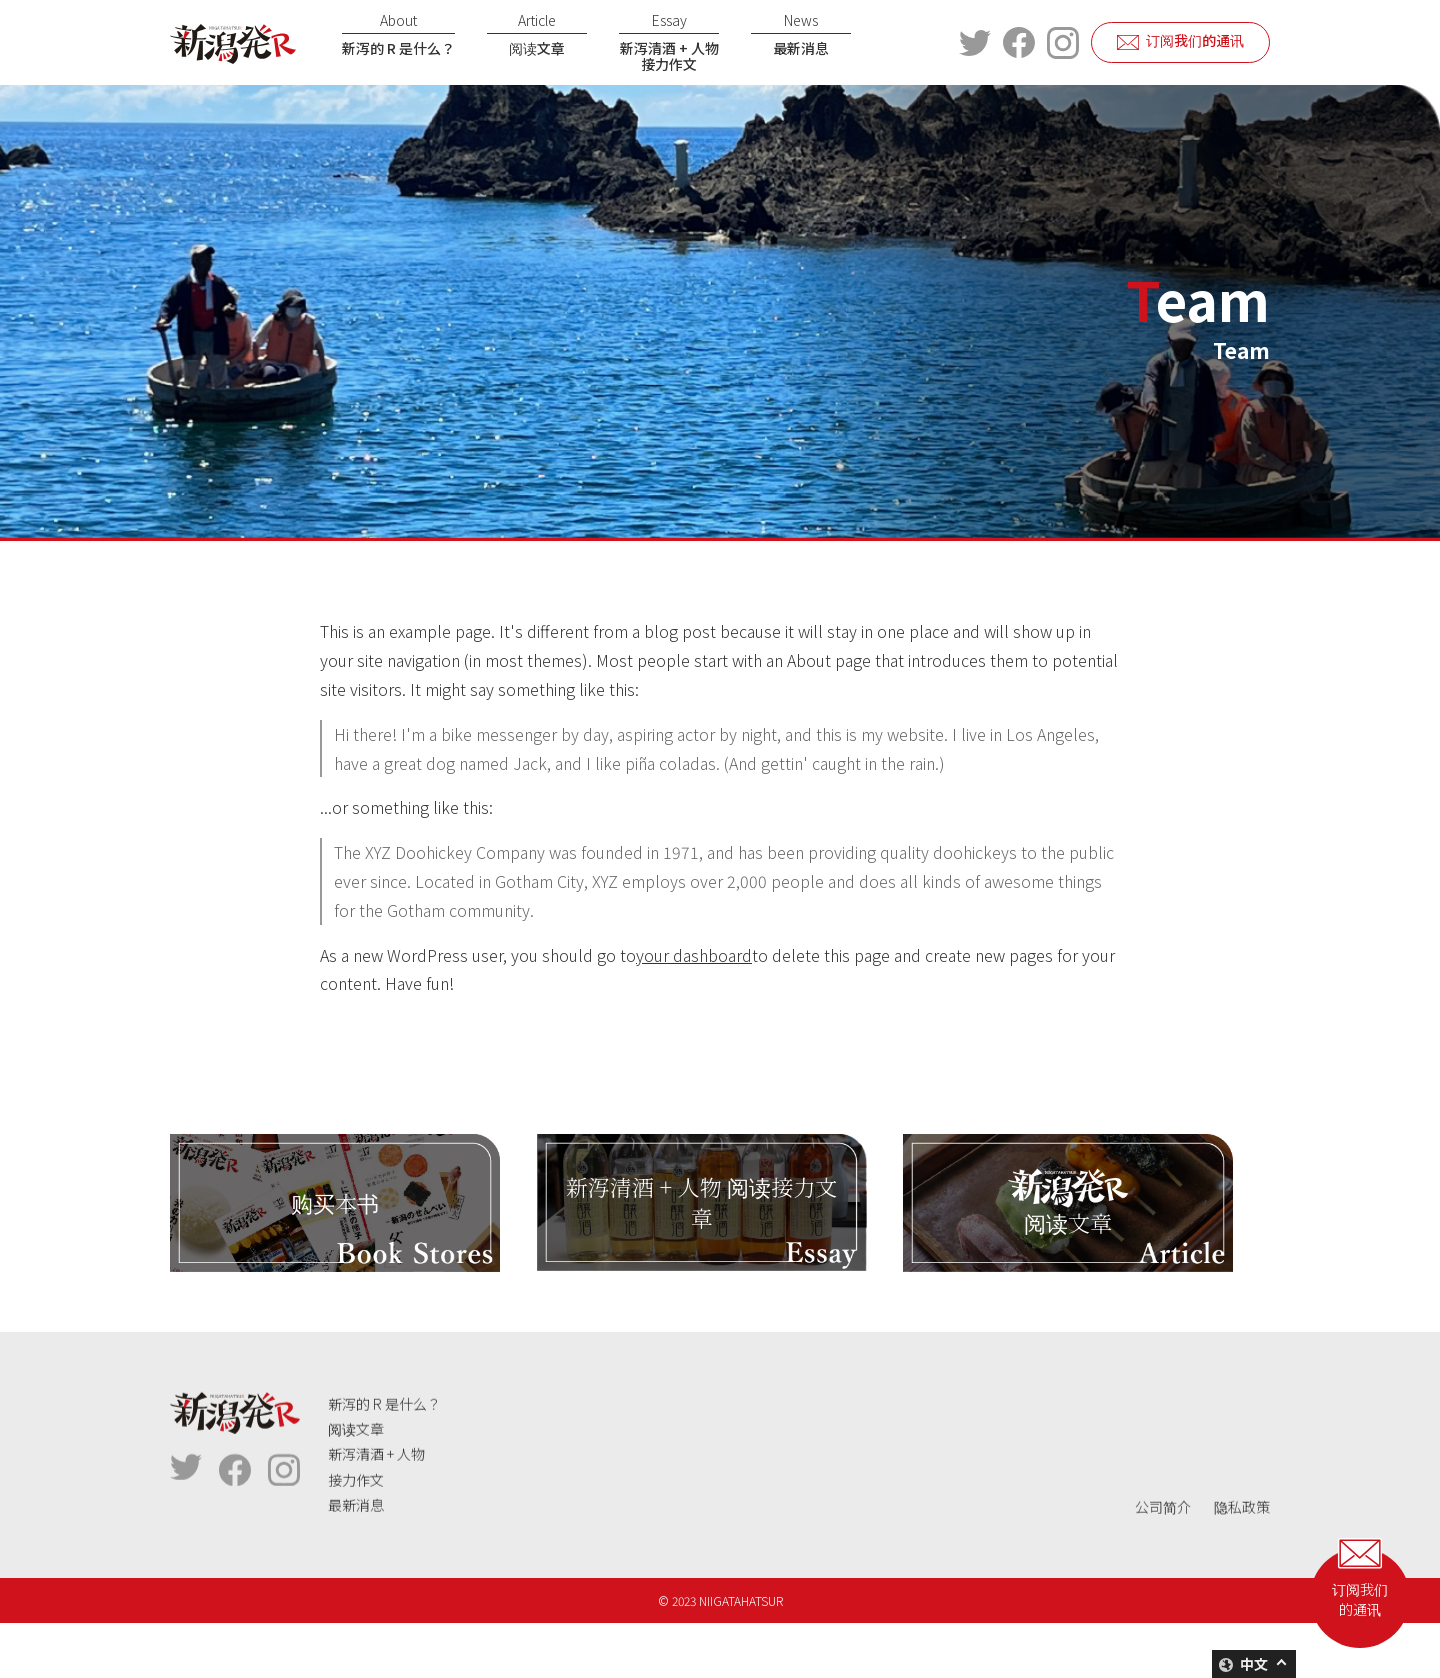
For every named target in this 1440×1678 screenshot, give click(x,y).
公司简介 (1163, 1572)
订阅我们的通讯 (1195, 40)
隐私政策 (1242, 1572)
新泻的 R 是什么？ (398, 34)
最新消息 (801, 34)
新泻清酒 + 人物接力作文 (669, 42)
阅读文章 (537, 34)
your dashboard (694, 955)
